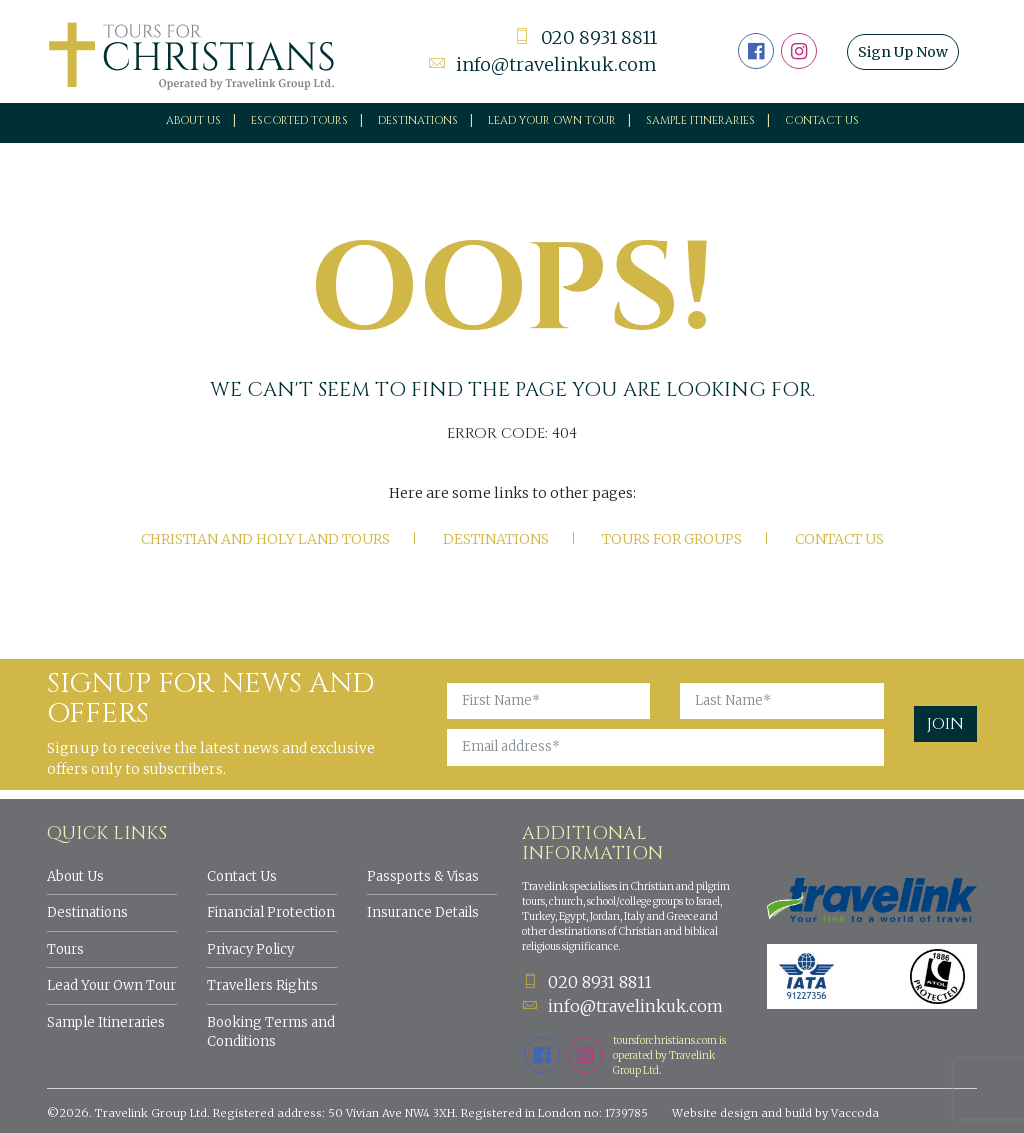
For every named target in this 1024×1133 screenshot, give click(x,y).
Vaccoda (855, 1113)
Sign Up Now (903, 52)
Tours (65, 949)
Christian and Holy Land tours (265, 539)
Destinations (418, 120)
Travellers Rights (262, 985)
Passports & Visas (423, 876)
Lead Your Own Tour (111, 985)
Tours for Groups (672, 539)
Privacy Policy (250, 949)
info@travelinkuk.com (542, 64)
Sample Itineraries (700, 120)
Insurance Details (423, 912)
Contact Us (822, 120)
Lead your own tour (552, 120)
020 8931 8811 (585, 37)
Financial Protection (271, 912)
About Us (193, 120)
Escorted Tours (299, 120)
